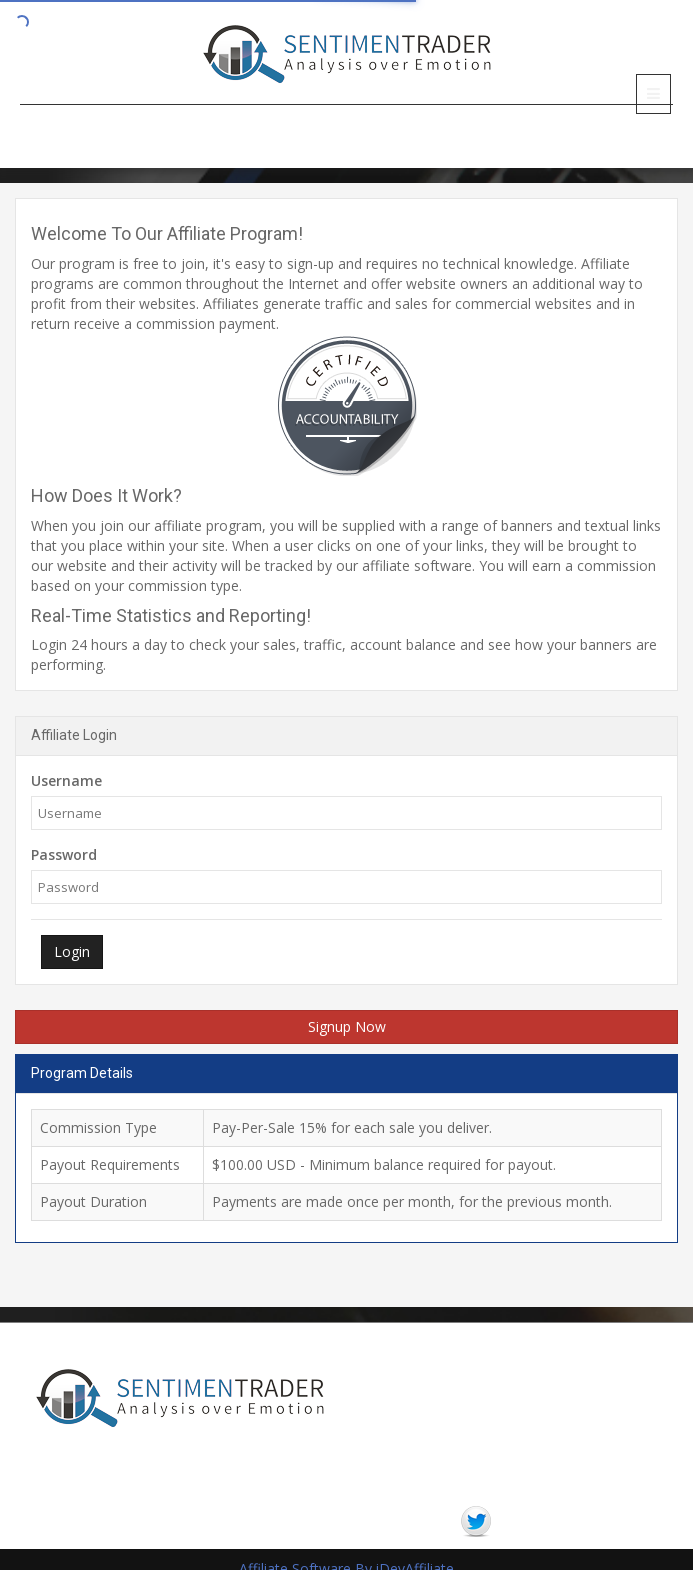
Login (72, 951)
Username (66, 780)
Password (64, 854)
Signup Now (347, 1026)
